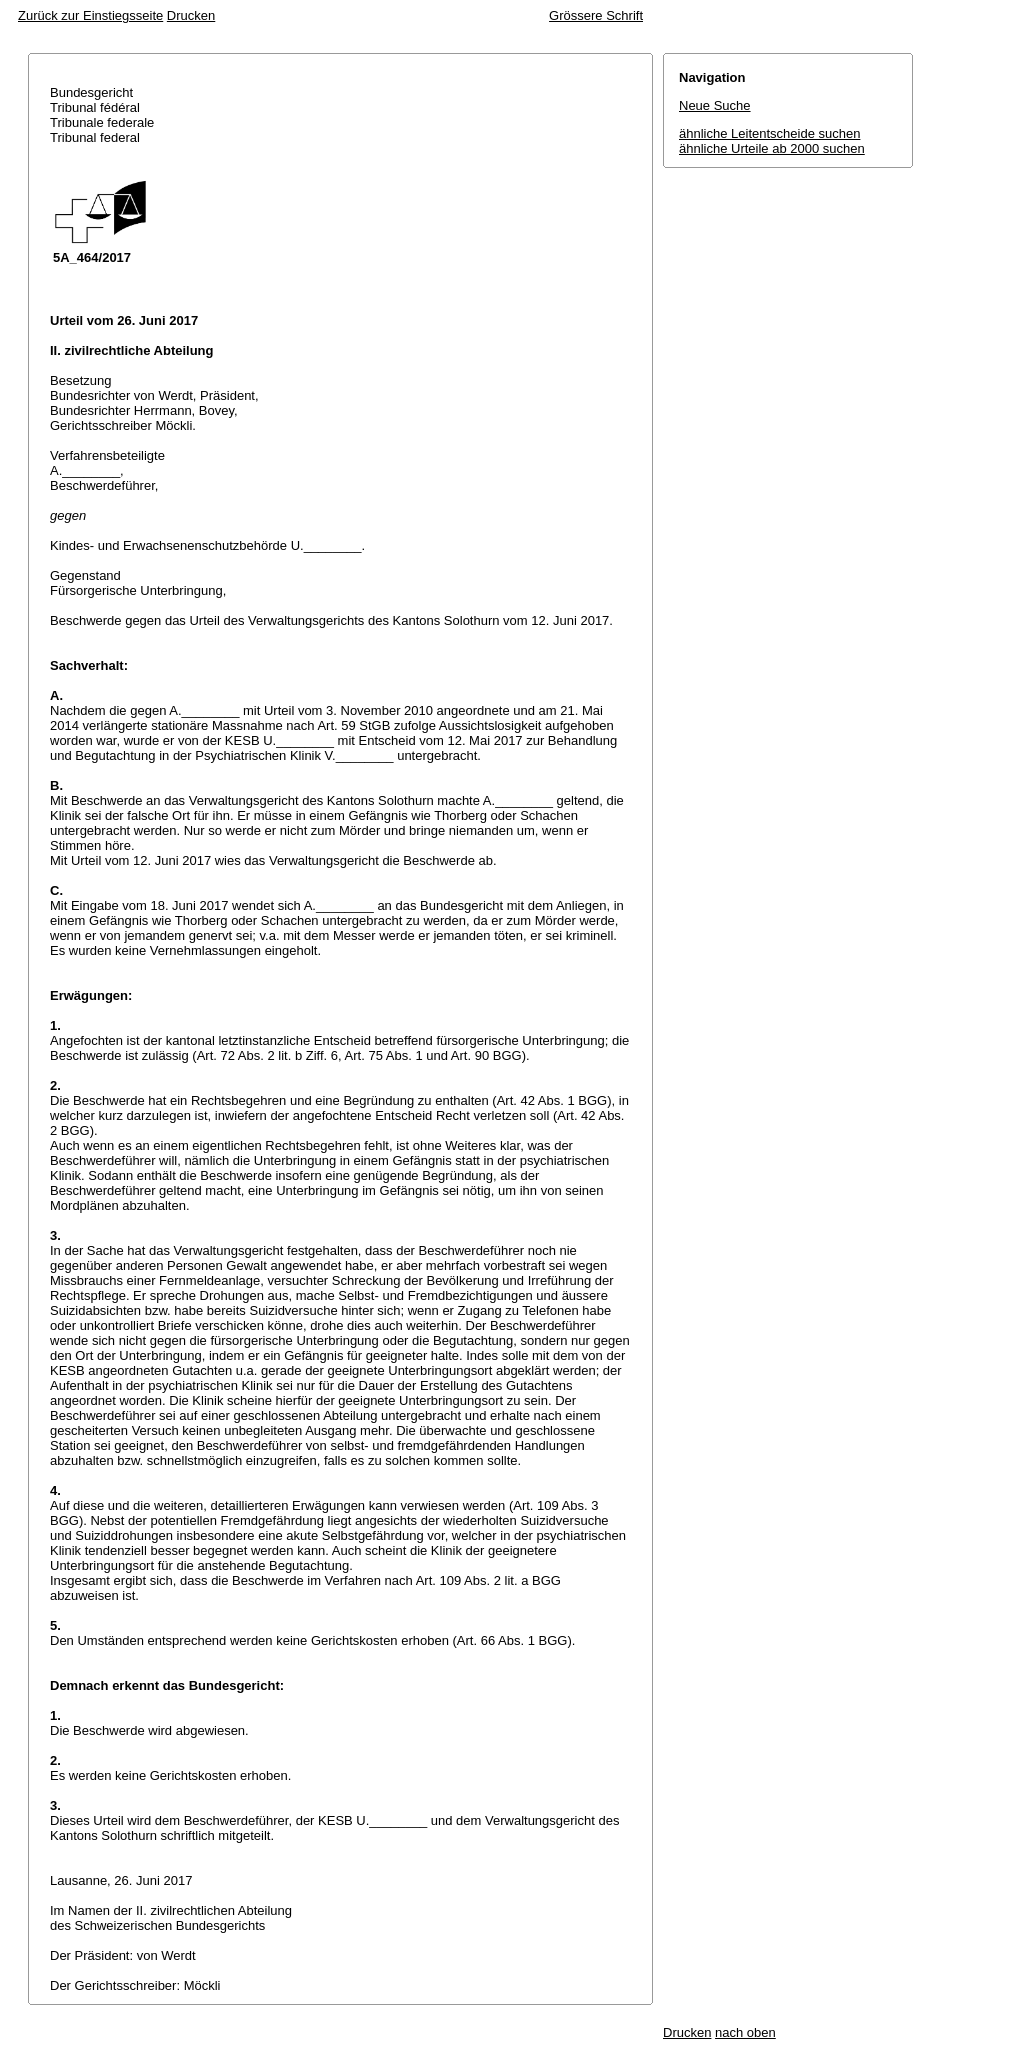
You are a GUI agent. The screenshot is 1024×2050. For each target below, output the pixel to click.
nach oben (745, 2032)
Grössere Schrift (596, 15)
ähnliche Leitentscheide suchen (769, 133)
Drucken (191, 15)
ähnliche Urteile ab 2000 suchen (772, 148)
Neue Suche (715, 105)
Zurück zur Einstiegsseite (90, 15)
